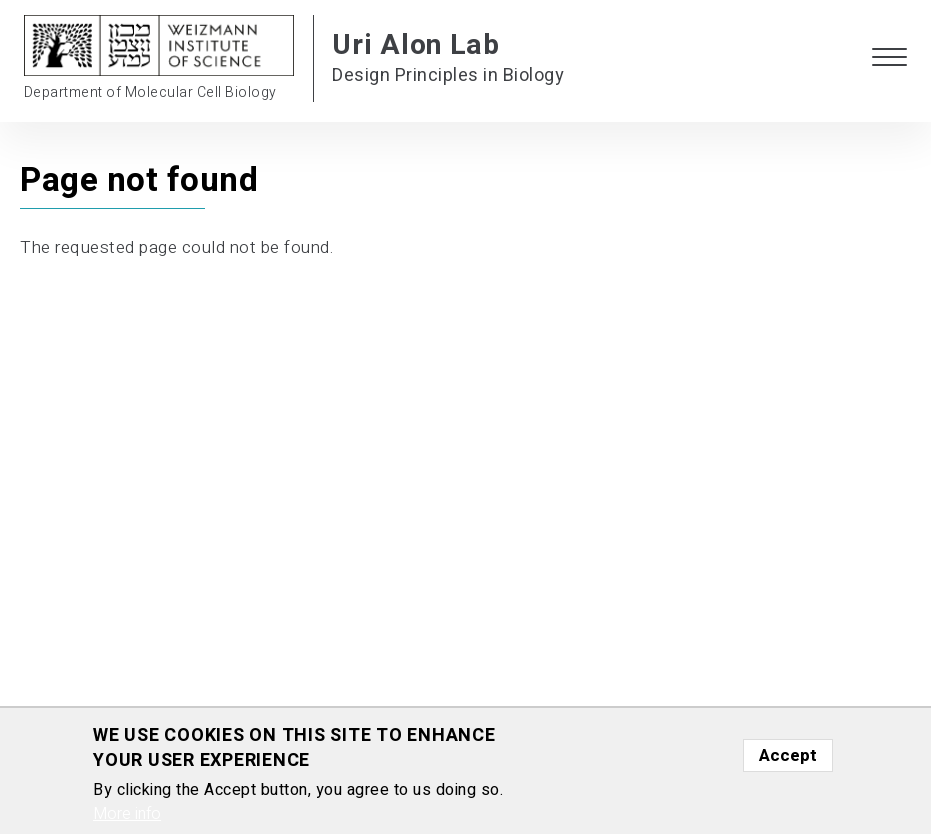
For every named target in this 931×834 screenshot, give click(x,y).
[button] (889, 58)
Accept (788, 755)
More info (127, 814)
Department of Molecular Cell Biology (150, 93)
